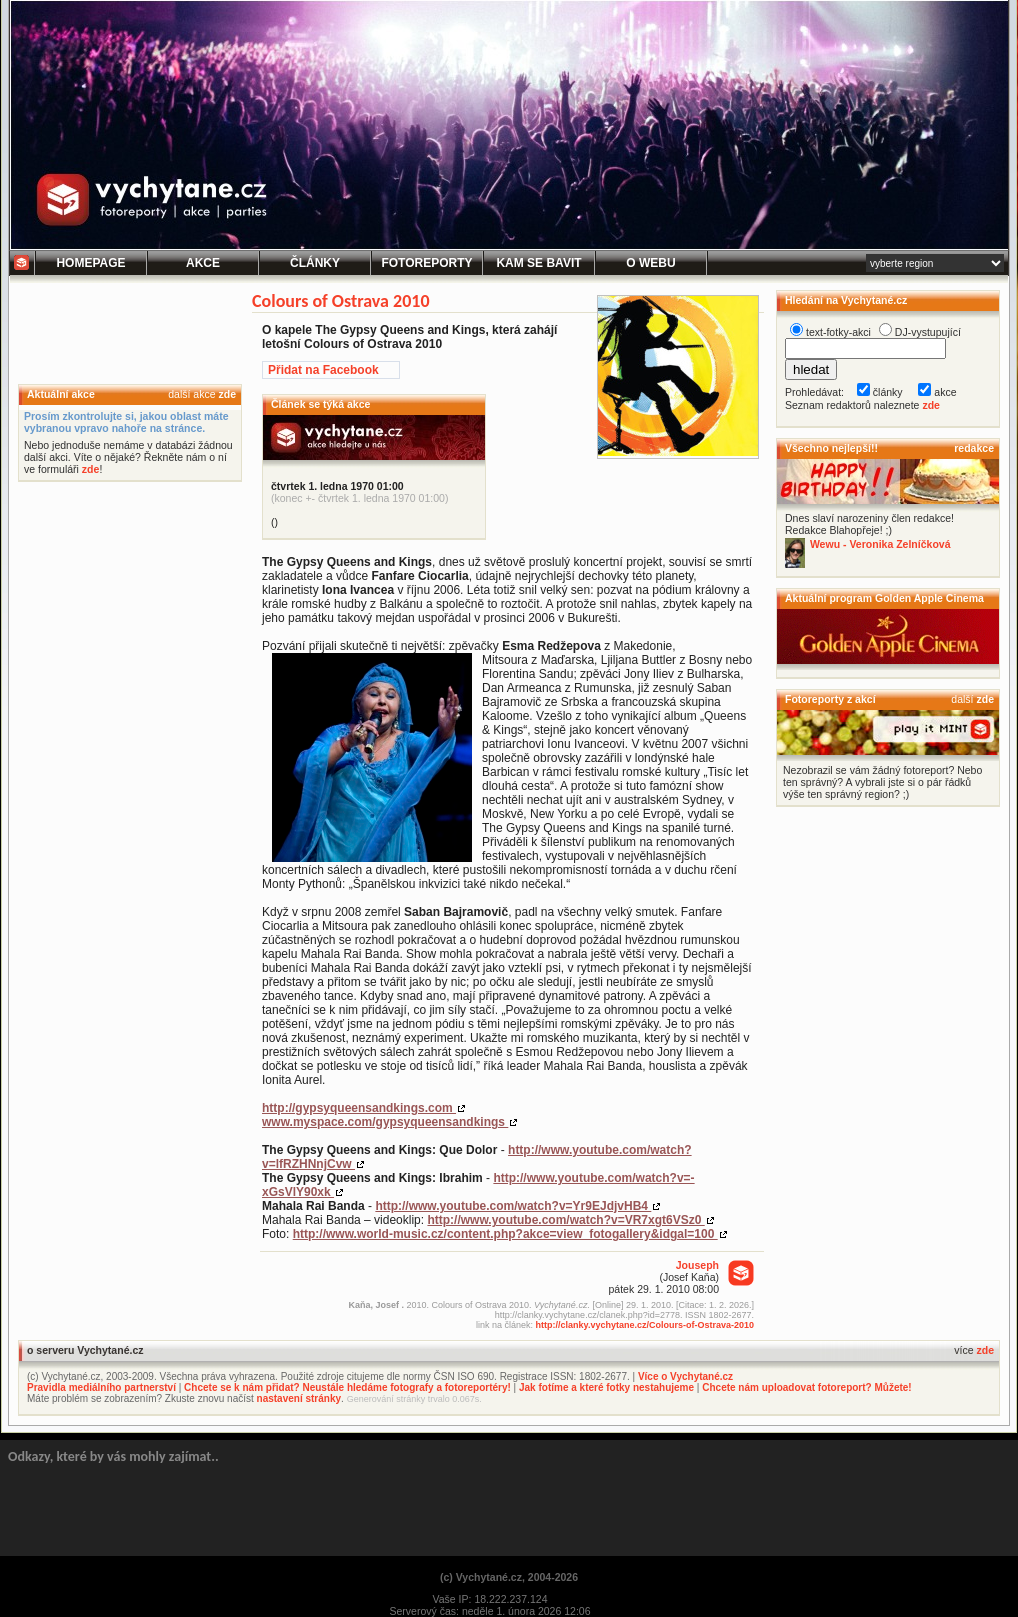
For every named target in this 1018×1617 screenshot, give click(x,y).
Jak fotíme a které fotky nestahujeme (606, 1387)
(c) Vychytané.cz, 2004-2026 (509, 1577)
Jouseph (697, 1265)
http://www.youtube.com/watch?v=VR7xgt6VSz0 (565, 1220)
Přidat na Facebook (323, 370)
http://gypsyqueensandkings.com (359, 1108)
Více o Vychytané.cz (685, 1376)
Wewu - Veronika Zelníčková (880, 544)
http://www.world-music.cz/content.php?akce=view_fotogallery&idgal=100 (505, 1234)
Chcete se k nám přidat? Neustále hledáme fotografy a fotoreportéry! (347, 1387)
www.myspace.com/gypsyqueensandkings (385, 1122)
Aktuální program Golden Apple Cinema (884, 598)
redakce (974, 448)
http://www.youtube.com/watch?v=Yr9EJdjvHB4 (513, 1206)
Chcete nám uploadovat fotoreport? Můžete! (806, 1387)
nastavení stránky (299, 1398)
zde (227, 394)
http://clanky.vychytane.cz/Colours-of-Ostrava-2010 (645, 1325)
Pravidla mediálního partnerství (101, 1387)
